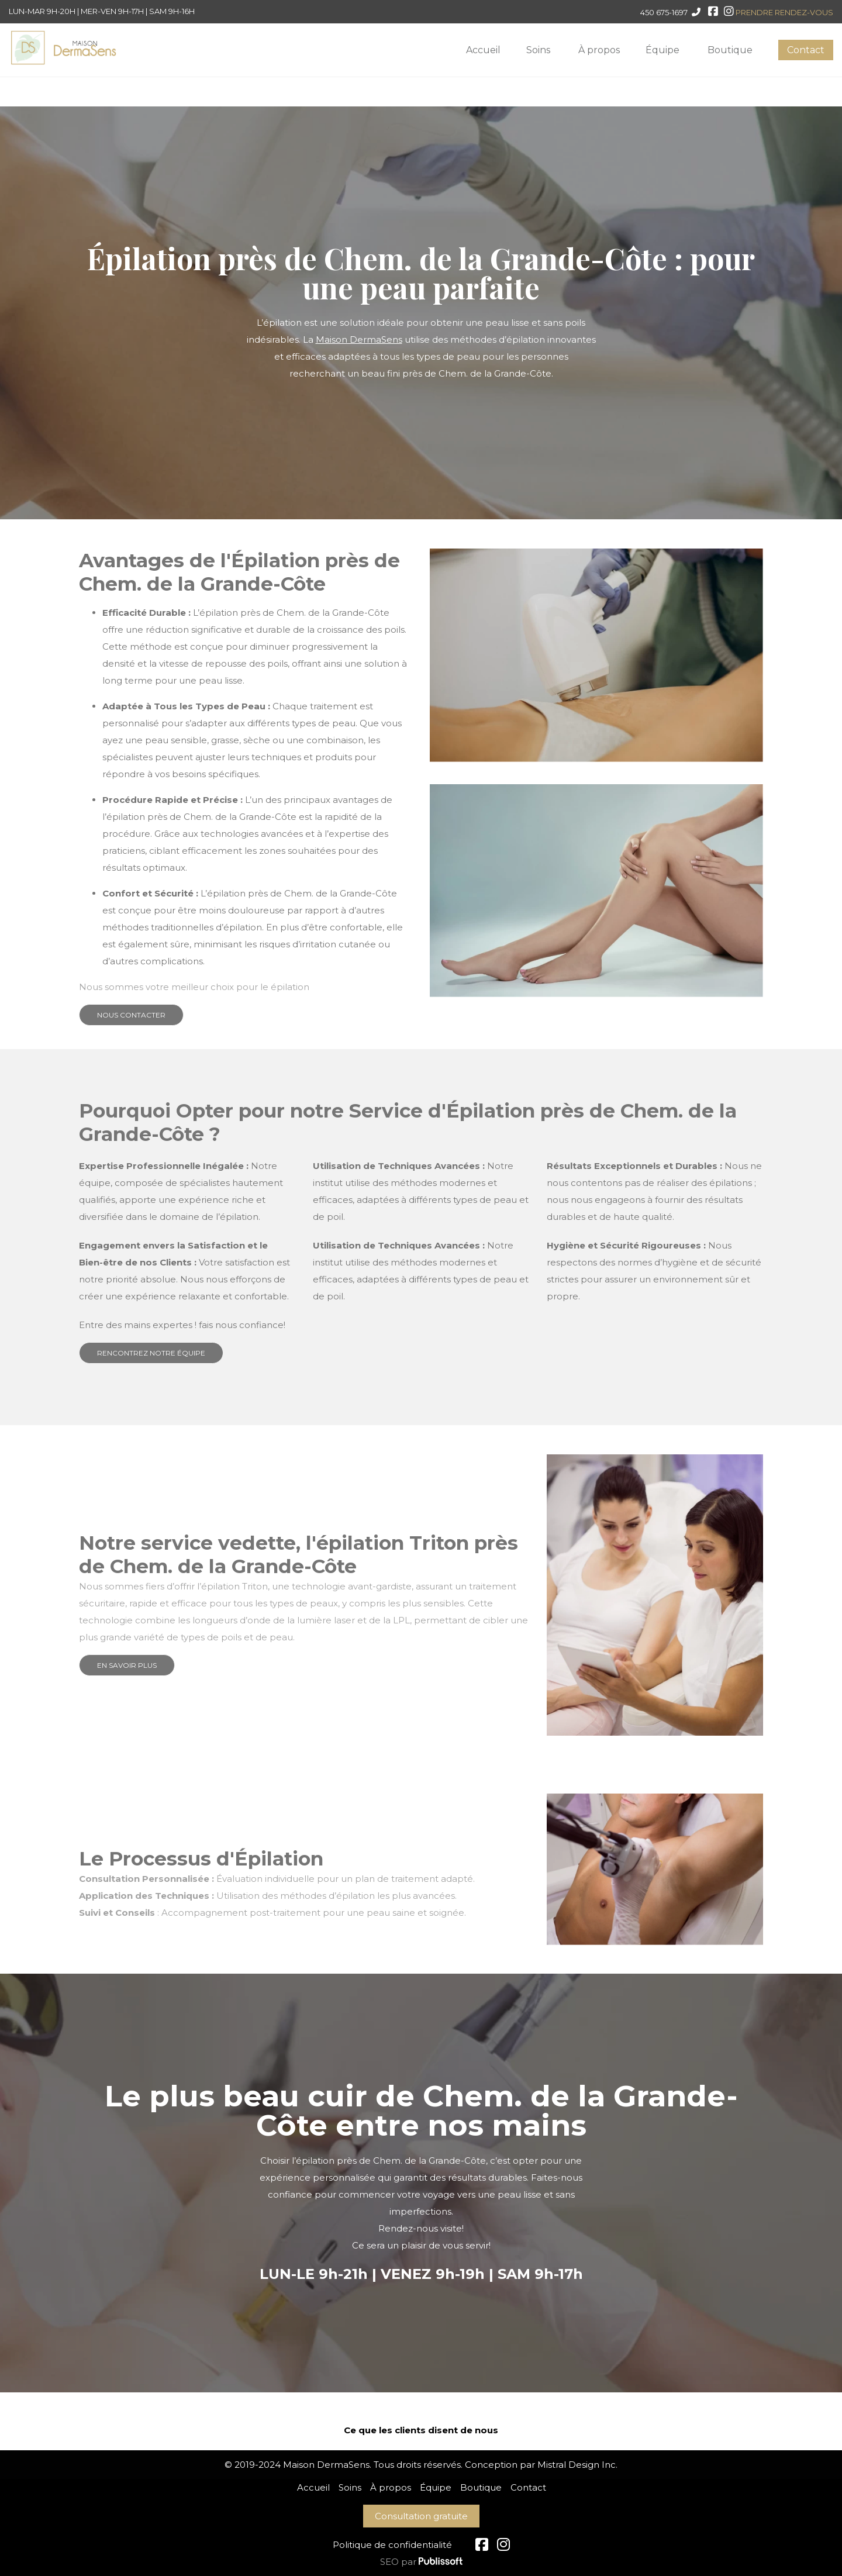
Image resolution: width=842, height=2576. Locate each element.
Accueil (483, 50)
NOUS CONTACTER (131, 1015)
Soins (538, 50)
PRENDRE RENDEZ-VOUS (784, 12)
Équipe (662, 50)
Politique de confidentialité (392, 2544)
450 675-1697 (664, 12)
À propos (599, 50)
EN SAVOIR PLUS (127, 1665)
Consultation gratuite (421, 2516)
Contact (805, 50)
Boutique (730, 50)
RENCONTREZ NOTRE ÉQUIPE (151, 1353)
